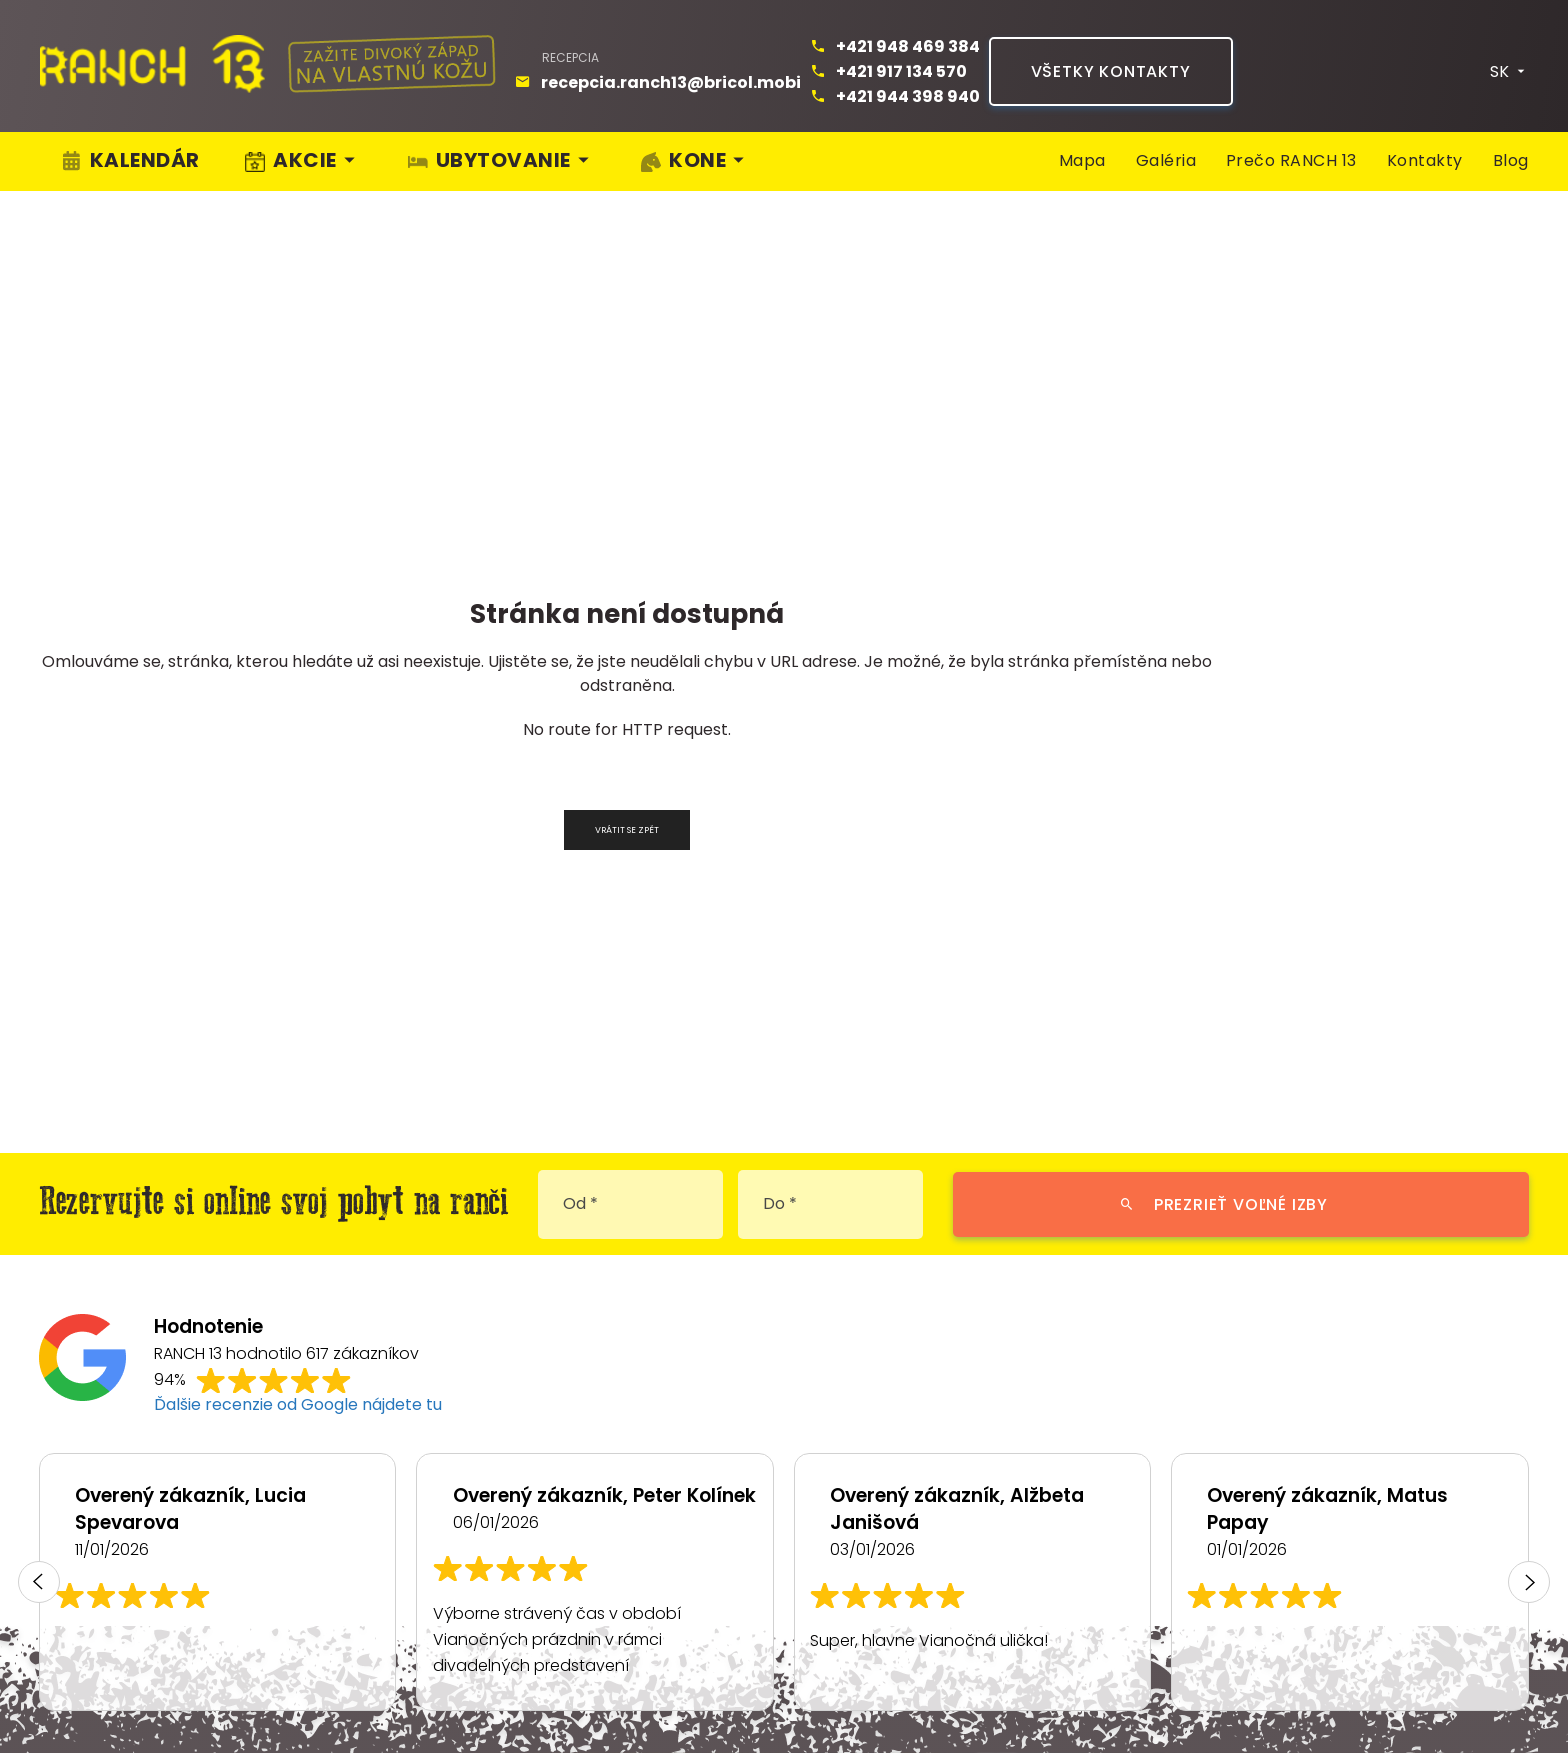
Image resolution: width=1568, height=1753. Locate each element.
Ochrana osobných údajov (177, 1695)
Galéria (1166, 145)
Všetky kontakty (1111, 56)
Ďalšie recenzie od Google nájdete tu (298, 1002)
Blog (1511, 145)
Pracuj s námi (1468, 1520)
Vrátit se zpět (627, 428)
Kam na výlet (1258, 1520)
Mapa (1082, 145)
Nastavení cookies (488, 1695)
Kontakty (1425, 145)
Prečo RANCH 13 (1291, 145)
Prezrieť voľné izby (1223, 802)
